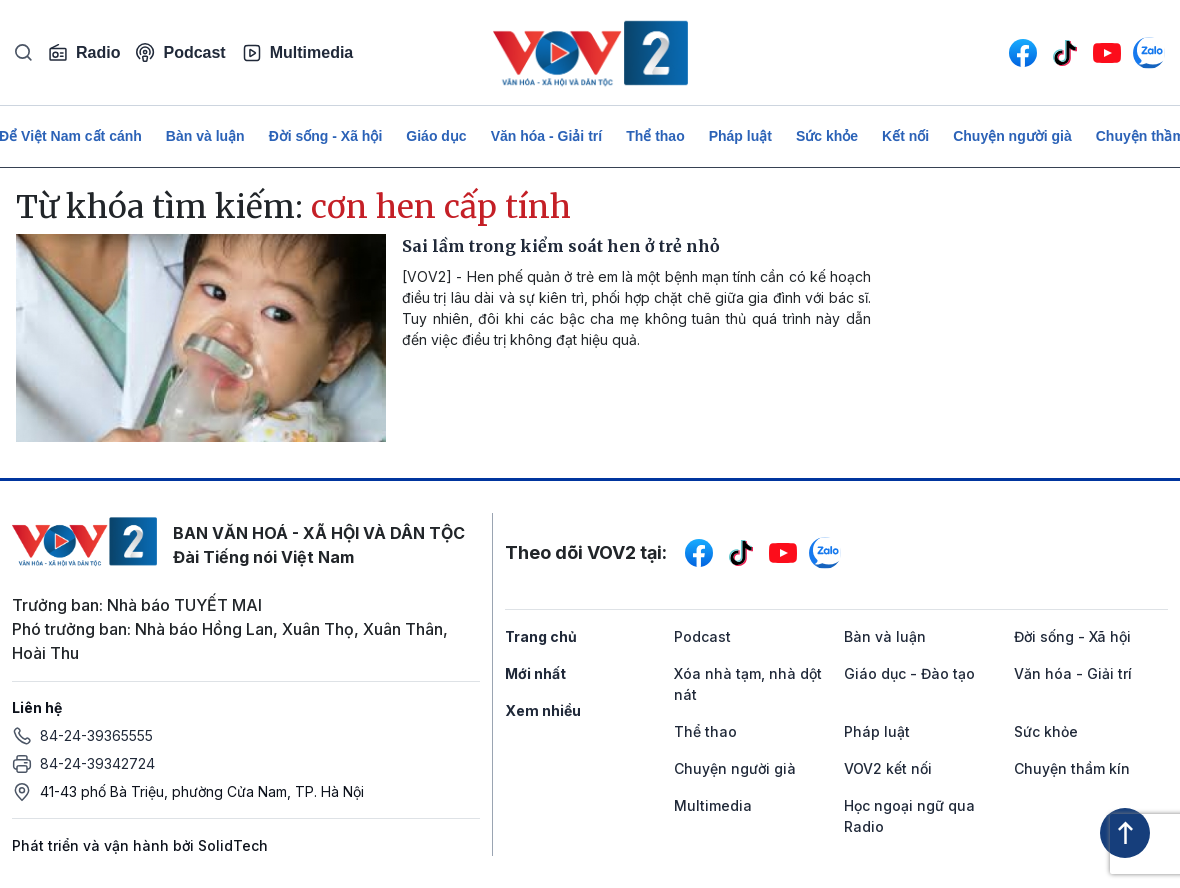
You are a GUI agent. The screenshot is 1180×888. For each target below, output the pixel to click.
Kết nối (905, 136)
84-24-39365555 (96, 735)
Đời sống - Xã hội (326, 136)
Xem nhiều (543, 710)
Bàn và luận (205, 136)
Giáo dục (436, 136)
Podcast (180, 52)
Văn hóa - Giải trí (546, 136)
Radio (84, 53)
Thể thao (655, 136)
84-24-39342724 (97, 763)
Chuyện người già (1012, 136)
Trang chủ (541, 636)
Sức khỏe (827, 136)
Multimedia (298, 53)
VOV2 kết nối (888, 768)
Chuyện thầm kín (1072, 768)
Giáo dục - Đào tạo (909, 673)
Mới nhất (535, 673)
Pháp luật (740, 136)
